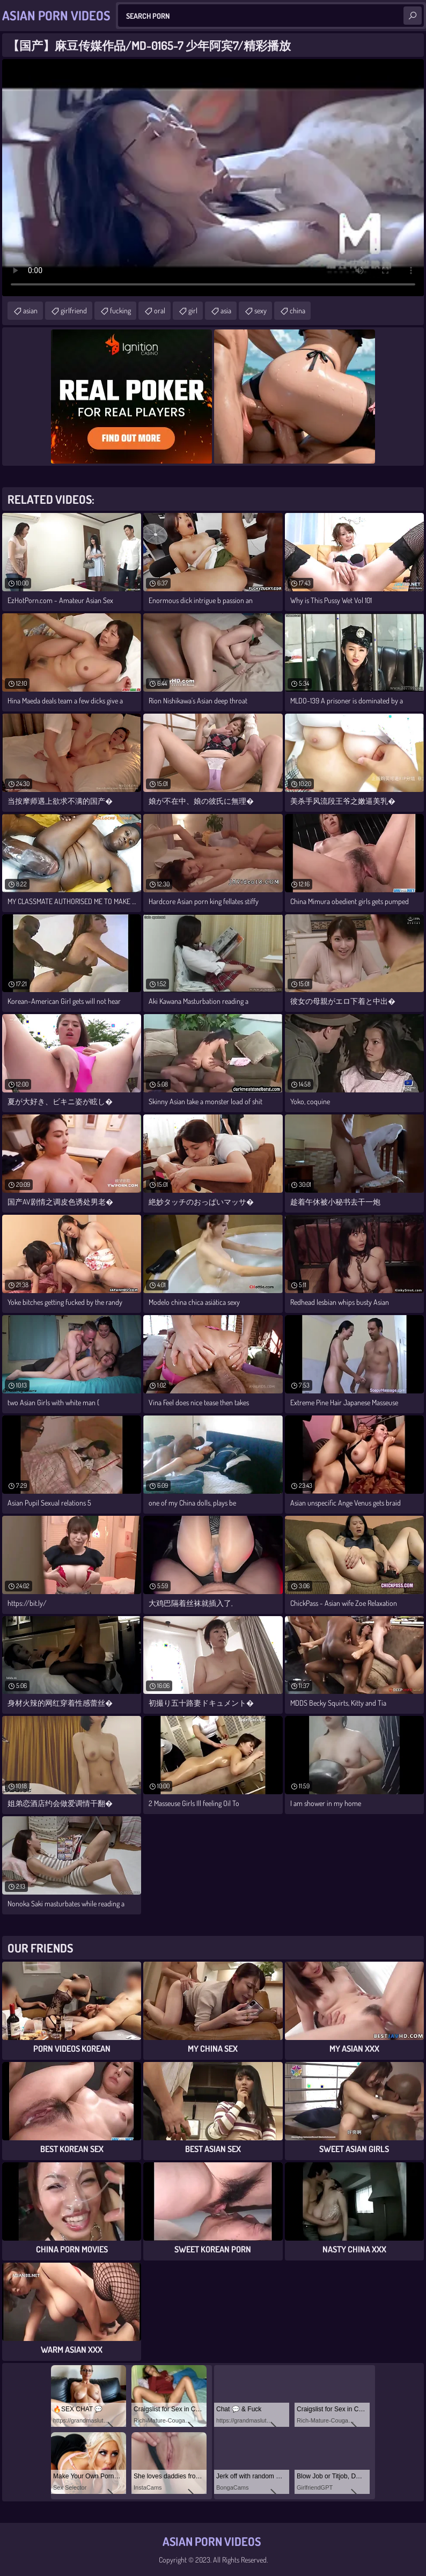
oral (159, 310)
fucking (120, 310)
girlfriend (74, 310)
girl (192, 310)
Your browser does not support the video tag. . (213, 177)
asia (226, 310)
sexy (260, 310)
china (297, 310)
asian (30, 310)
